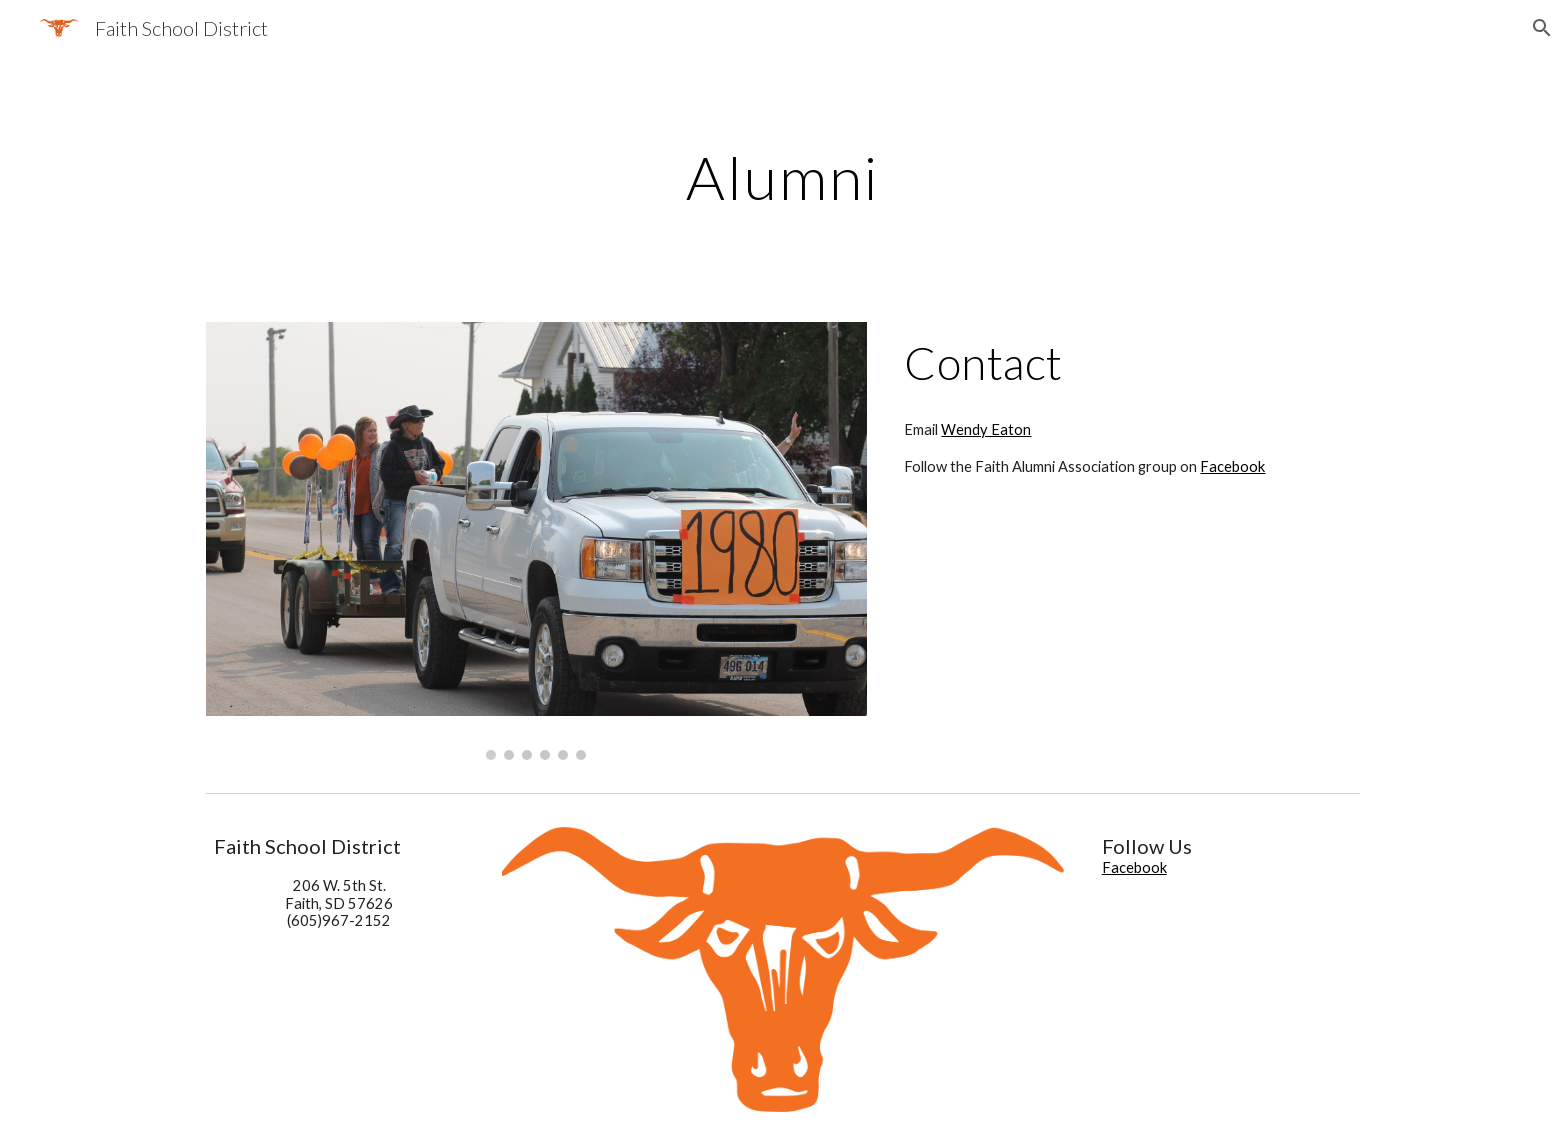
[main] (783, 177)
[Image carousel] (536, 541)
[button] (1542, 28)
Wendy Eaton (986, 429)
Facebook (1232, 466)
